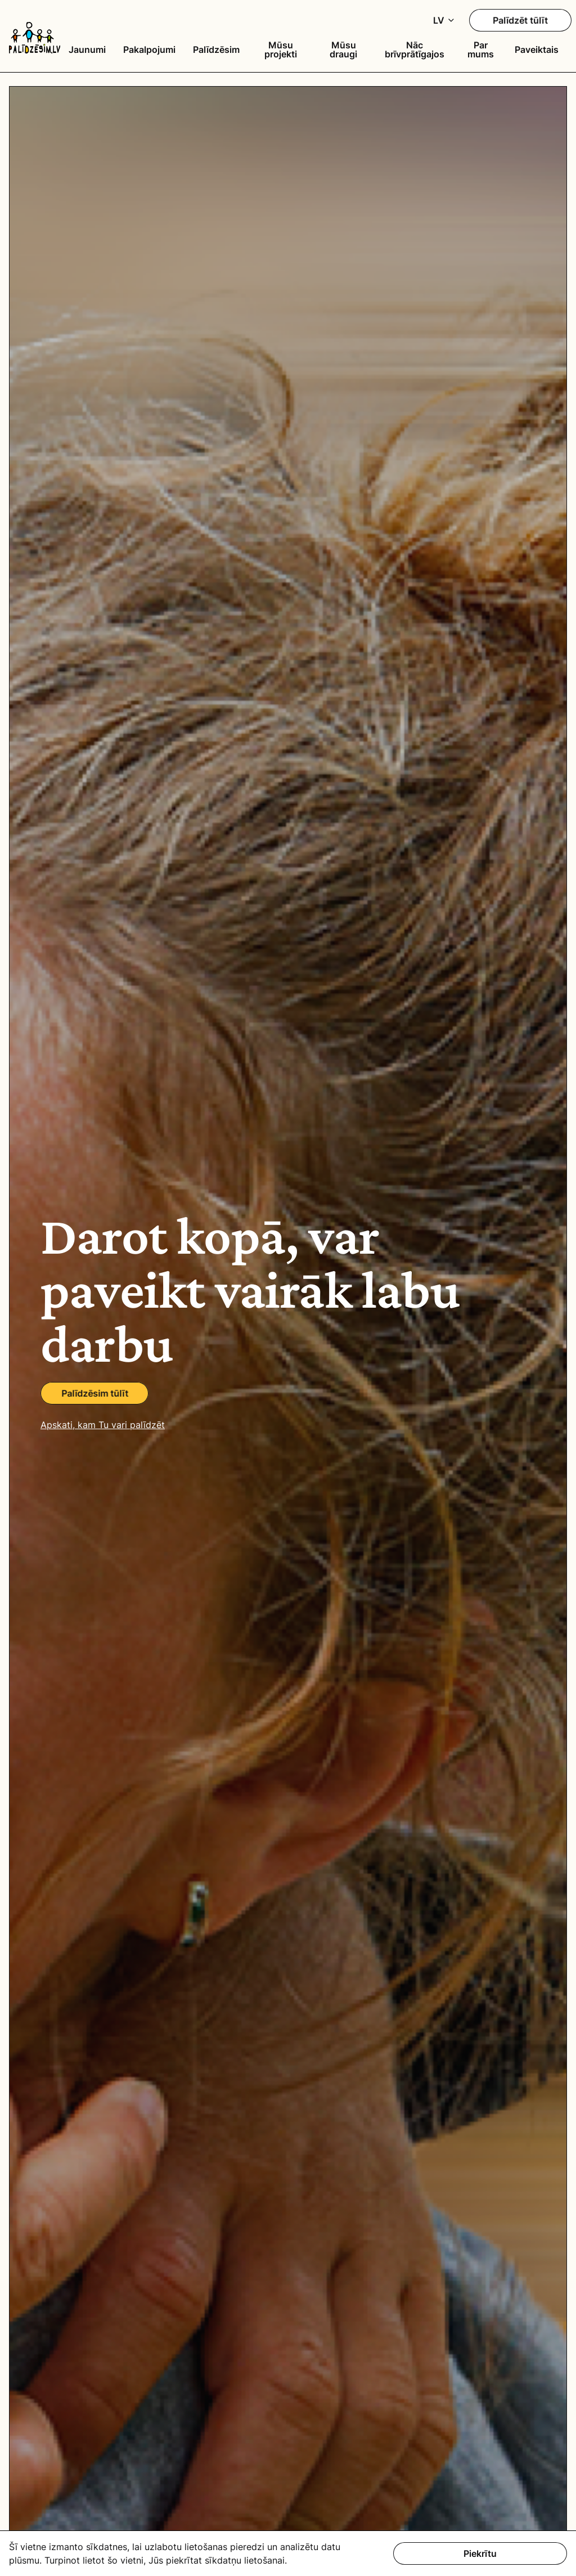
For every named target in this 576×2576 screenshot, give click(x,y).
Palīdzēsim (216, 49)
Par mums (480, 49)
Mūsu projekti (280, 49)
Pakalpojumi (149, 49)
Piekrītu (480, 2553)
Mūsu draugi (343, 49)
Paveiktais (537, 49)
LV (438, 20)
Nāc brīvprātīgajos (414, 49)
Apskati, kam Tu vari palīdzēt (102, 1424)
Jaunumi (87, 49)
